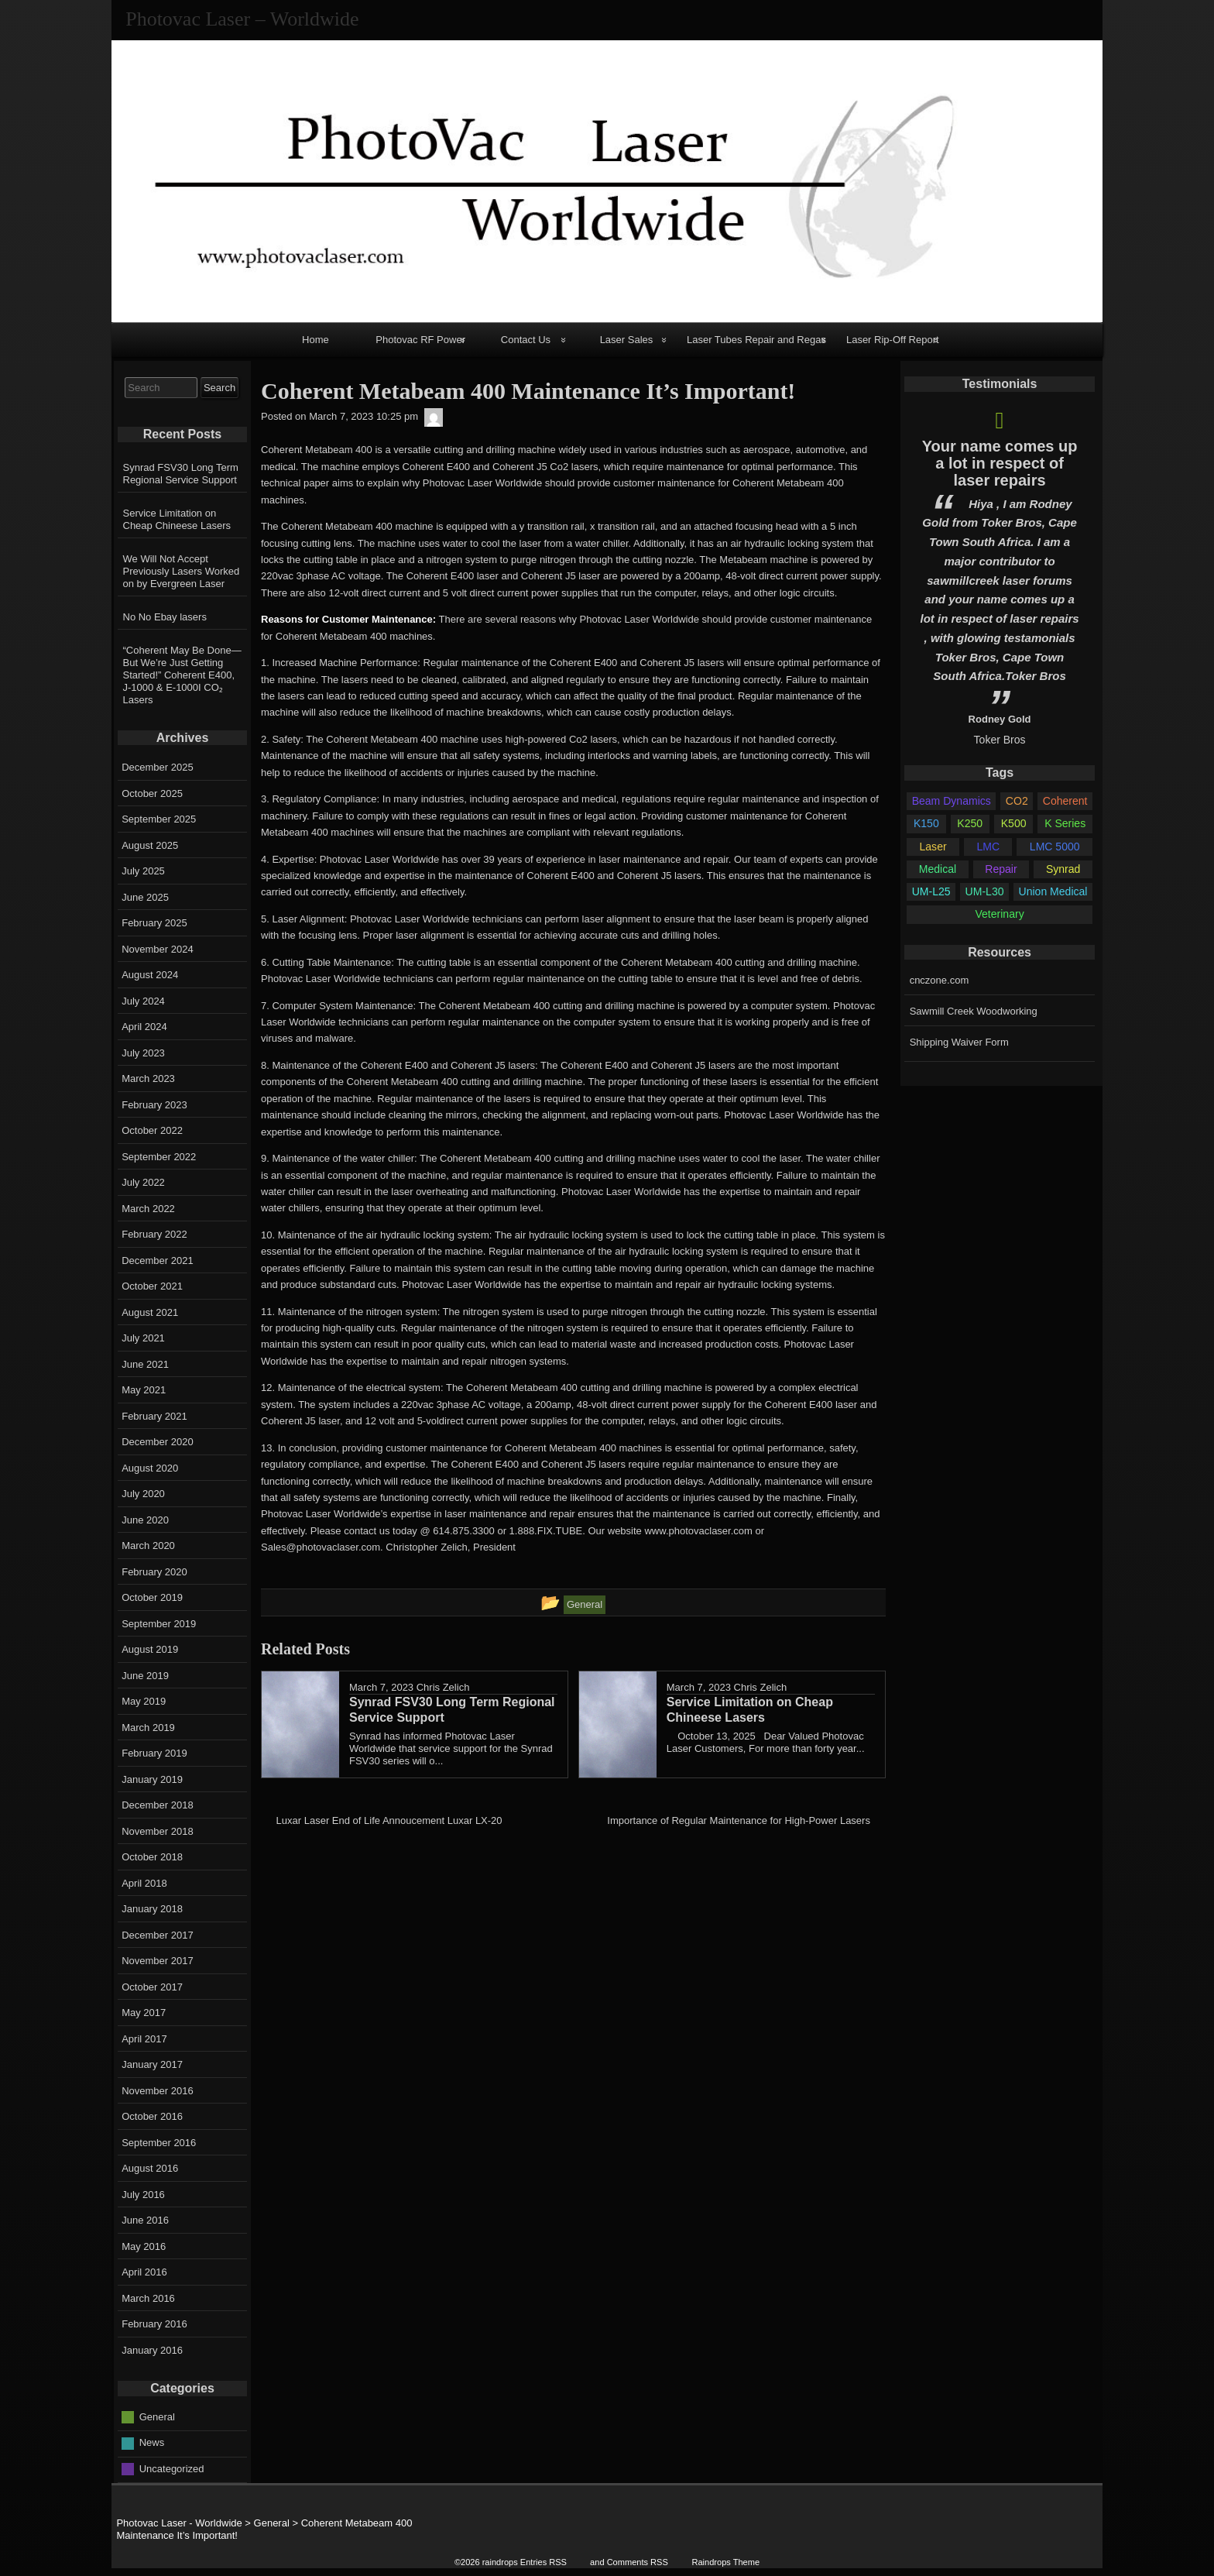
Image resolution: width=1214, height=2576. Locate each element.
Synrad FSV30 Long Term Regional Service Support (180, 474)
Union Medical (1053, 891)
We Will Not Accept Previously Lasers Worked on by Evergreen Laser (181, 571)
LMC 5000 (1055, 846)
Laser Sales (626, 339)
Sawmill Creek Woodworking (973, 1011)
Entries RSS (543, 2562)
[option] (999, 574)
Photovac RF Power (420, 339)
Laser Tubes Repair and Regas (756, 339)
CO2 (1017, 801)
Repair (1001, 869)
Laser (933, 846)
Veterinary (999, 914)
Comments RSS (637, 2562)
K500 (1014, 823)
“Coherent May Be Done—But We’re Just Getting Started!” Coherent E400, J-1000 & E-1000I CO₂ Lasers (182, 675)
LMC (988, 846)
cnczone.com (939, 980)
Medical (937, 869)
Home (315, 339)
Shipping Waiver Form (959, 1042)
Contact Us (525, 339)
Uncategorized (171, 2468)
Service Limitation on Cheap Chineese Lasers (177, 519)
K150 (926, 823)
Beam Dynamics (951, 801)
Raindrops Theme (725, 2562)
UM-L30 (984, 891)
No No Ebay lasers (165, 617)
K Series (1064, 823)
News (152, 2442)
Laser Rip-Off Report (892, 339)
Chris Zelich (443, 1687)
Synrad (1063, 869)
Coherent (1065, 801)
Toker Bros (1000, 739)
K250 (970, 823)
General (157, 2416)
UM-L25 (931, 891)
